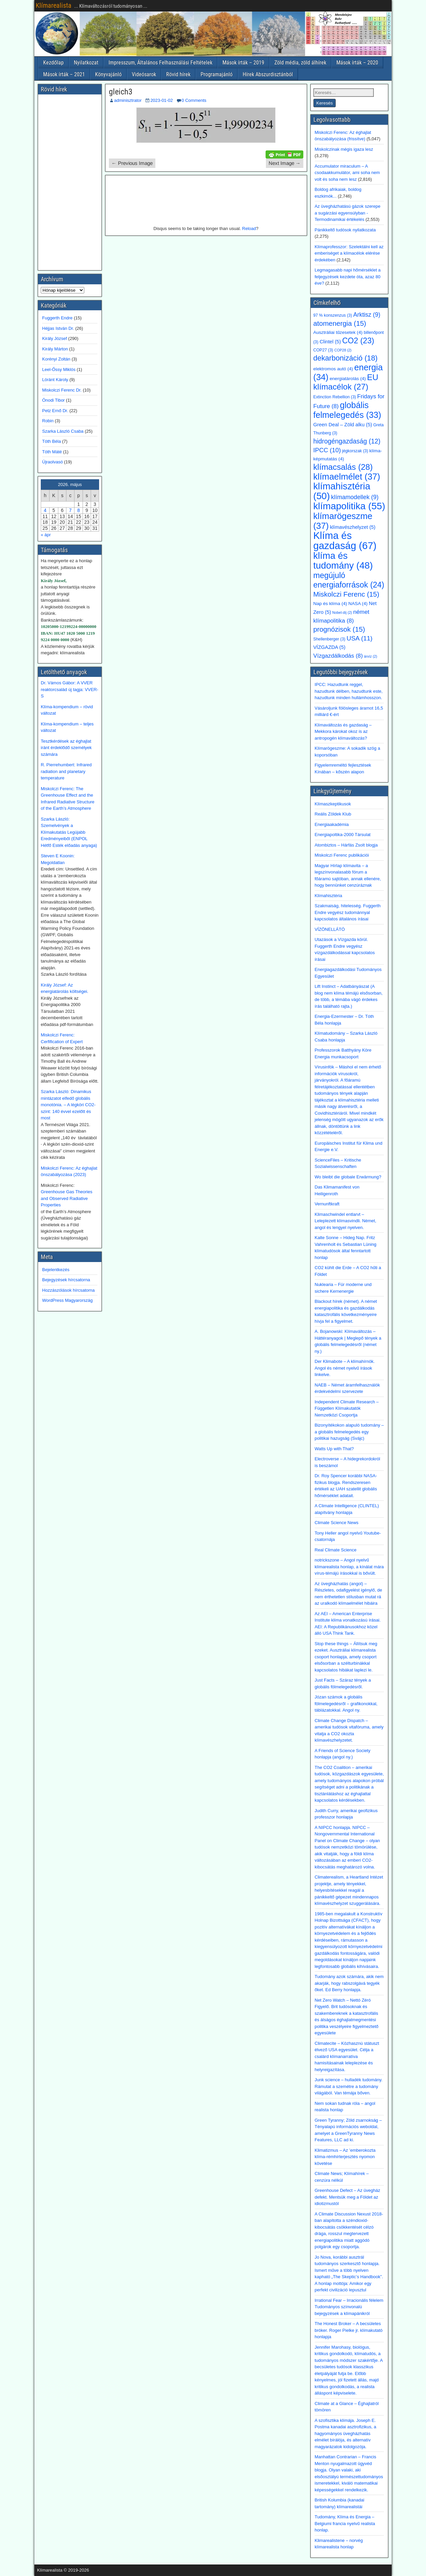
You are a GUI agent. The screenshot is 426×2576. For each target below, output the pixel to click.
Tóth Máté (52, 451)
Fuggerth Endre (57, 317)
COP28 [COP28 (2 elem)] (343, 350)
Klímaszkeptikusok (333, 803)
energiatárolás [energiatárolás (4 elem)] (348, 378)
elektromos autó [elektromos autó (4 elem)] (333, 368)
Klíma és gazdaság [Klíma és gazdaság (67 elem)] (345, 540)
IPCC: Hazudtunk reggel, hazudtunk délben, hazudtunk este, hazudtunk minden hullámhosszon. (349, 691)
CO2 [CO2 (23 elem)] (358, 340)
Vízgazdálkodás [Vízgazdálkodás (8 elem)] (338, 655)
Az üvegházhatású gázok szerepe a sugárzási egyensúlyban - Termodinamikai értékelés (348, 213)
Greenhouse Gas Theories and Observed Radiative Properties (66, 1198)
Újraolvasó (52, 461)
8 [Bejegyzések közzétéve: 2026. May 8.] (78, 510)
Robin (48, 420)
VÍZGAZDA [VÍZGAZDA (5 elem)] (329, 647)
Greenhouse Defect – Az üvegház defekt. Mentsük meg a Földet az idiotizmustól (347, 2197)
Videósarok (144, 74)
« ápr (46, 534)
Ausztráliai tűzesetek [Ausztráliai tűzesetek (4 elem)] (338, 332)
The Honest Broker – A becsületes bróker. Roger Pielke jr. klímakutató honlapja (349, 2330)
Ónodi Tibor (53, 400)
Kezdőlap (53, 62)
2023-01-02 (161, 100)
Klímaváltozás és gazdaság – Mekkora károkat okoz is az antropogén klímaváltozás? (343, 731)
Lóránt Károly (55, 379)
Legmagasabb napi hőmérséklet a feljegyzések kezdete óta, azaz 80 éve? (348, 276)
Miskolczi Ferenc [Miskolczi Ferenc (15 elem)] (346, 594)
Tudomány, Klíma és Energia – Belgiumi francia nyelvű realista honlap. (345, 2523)
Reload (249, 228)
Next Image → (285, 163)
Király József (54, 338)
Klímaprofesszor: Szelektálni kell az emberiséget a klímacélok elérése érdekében (349, 253)
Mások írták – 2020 (357, 62)
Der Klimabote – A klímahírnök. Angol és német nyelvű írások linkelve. (345, 1368)
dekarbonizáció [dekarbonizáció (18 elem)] (345, 358)
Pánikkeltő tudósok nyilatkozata (345, 229)
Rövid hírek (178, 74)
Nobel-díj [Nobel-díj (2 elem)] (342, 612)
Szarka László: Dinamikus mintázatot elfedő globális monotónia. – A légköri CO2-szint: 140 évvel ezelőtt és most (68, 1104)
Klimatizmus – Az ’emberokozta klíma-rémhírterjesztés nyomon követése (345, 2157)
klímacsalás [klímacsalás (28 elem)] (343, 466)
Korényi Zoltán (56, 359)
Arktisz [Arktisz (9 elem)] (366, 314)
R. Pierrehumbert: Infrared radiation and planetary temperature (66, 771)
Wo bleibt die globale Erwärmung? (348, 1176)
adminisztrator (128, 100)
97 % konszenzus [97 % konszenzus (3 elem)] (332, 315)
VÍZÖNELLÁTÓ (330, 929)
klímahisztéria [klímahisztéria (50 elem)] (341, 491)
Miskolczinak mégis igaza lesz (344, 149)
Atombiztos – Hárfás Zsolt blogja (346, 845)
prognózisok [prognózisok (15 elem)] (339, 629)
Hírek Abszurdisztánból (268, 74)
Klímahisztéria (328, 895)
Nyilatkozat (86, 62)
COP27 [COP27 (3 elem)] (323, 350)
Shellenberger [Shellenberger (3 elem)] (329, 639)
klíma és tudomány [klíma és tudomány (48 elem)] (343, 560)
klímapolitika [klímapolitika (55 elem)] (349, 505)
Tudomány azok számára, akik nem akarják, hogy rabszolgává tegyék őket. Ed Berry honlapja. (349, 1983)
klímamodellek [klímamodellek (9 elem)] (354, 497)
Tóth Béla (51, 441)
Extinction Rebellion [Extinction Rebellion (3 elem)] (334, 397)
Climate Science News (337, 1522)
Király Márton (55, 348)
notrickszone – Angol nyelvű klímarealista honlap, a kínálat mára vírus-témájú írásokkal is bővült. (349, 1566)
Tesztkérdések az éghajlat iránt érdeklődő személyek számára (66, 748)
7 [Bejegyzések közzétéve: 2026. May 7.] (70, 510)
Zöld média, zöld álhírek (300, 62)
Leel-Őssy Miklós (58, 369)
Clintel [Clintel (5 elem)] (330, 341)
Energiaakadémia (332, 824)
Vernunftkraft (327, 1203)
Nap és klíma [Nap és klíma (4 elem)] (330, 603)
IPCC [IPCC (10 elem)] (327, 450)
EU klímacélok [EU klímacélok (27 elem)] (345, 382)
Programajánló (217, 74)
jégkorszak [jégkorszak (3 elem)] (355, 451)
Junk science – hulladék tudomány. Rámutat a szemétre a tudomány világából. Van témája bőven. (349, 2086)
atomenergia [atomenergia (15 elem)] (339, 323)
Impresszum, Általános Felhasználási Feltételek (160, 62)
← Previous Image (132, 163)
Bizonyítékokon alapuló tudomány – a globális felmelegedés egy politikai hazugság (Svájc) (349, 1432)
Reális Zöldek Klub (333, 814)
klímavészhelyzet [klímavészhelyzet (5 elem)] (352, 527)
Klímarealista (53, 5)
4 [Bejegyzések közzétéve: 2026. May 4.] (45, 510)
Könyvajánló (108, 74)
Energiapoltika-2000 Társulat (343, 834)
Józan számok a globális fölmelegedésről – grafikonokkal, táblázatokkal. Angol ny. (346, 1703)
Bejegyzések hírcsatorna (66, 1279)
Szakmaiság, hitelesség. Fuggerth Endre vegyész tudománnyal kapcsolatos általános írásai (348, 912)
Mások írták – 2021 (64, 74)
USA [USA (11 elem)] (359, 638)
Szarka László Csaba (63, 431)
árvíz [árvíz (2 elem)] (370, 656)
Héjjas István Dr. (58, 328)
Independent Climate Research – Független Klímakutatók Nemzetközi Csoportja (347, 1408)
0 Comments (194, 100)
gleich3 (120, 91)
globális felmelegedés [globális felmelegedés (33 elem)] (347, 410)
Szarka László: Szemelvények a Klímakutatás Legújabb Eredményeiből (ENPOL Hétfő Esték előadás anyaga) (69, 832)
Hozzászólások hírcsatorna (68, 1290)
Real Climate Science (336, 1549)
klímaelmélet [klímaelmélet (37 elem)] (346, 476)
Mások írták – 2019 (243, 62)
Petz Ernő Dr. (55, 410)
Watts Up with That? (334, 1448)
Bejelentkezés (55, 1269)
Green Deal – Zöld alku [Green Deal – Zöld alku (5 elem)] (342, 424)
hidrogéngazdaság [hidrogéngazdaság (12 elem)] (347, 441)
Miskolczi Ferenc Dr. (62, 390)
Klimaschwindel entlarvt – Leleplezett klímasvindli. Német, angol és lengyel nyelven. (345, 1221)
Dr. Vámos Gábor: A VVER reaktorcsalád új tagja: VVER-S (69, 689)
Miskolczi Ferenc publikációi (342, 855)
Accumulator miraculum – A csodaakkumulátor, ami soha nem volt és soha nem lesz (347, 173)
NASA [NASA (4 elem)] (358, 603)
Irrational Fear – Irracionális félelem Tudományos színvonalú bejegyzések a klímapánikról (349, 2307)
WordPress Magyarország (67, 1300)
